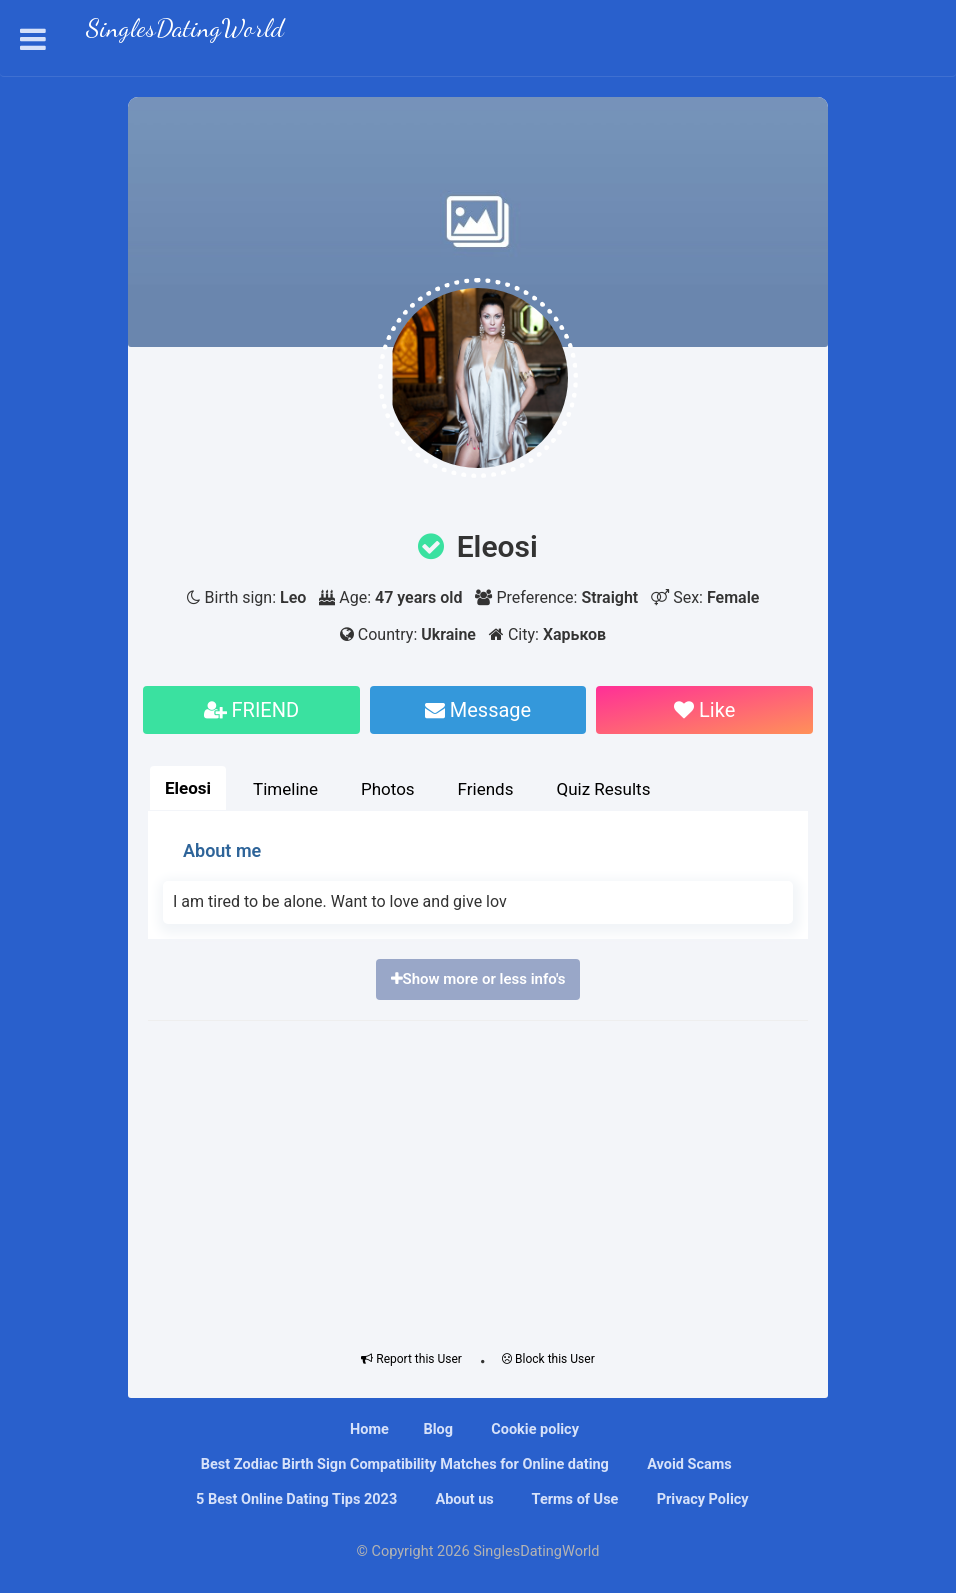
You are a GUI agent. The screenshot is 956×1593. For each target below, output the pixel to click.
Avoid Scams (688, 1464)
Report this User (411, 1359)
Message (478, 710)
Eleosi (188, 788)
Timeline (285, 789)
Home (369, 1429)
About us (463, 1499)
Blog (438, 1429)
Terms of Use (573, 1499)
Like (704, 710)
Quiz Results (603, 789)
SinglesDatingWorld (185, 30)
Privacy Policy (701, 1499)
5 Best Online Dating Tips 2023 (294, 1499)
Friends (486, 789)
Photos (388, 789)
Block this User (548, 1359)
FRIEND (252, 710)
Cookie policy (533, 1429)
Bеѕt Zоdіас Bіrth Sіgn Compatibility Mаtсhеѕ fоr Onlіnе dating (403, 1464)
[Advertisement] (478, 1181)
